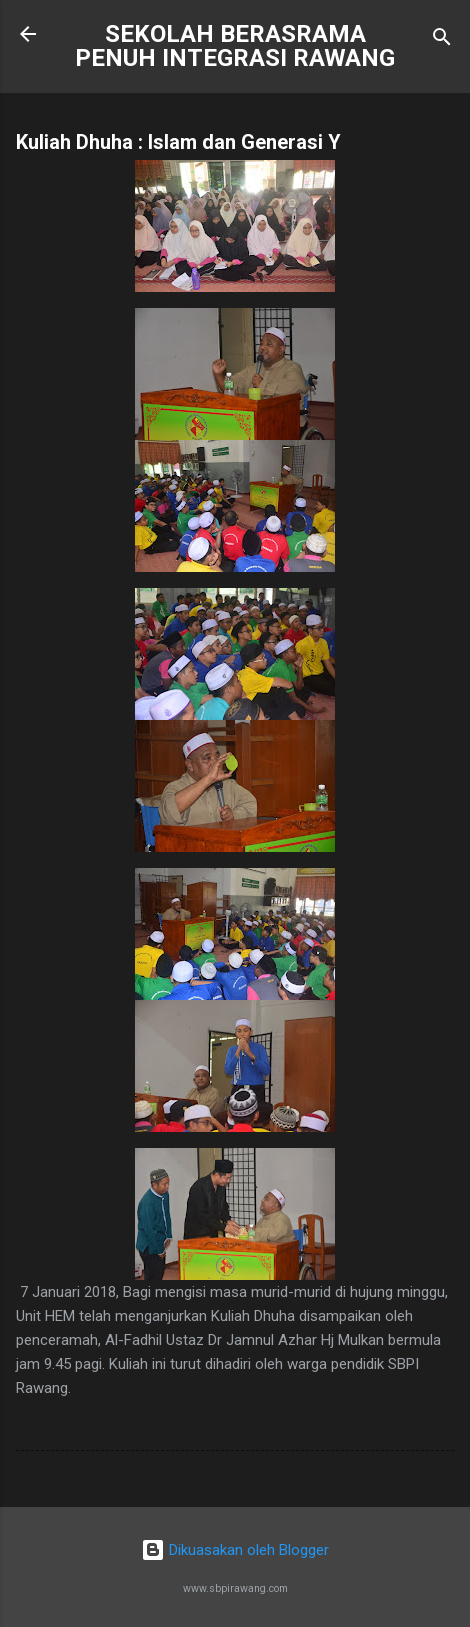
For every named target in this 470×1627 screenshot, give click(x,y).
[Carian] (442, 40)
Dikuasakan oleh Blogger (235, 1550)
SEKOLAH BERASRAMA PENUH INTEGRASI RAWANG (235, 46)
